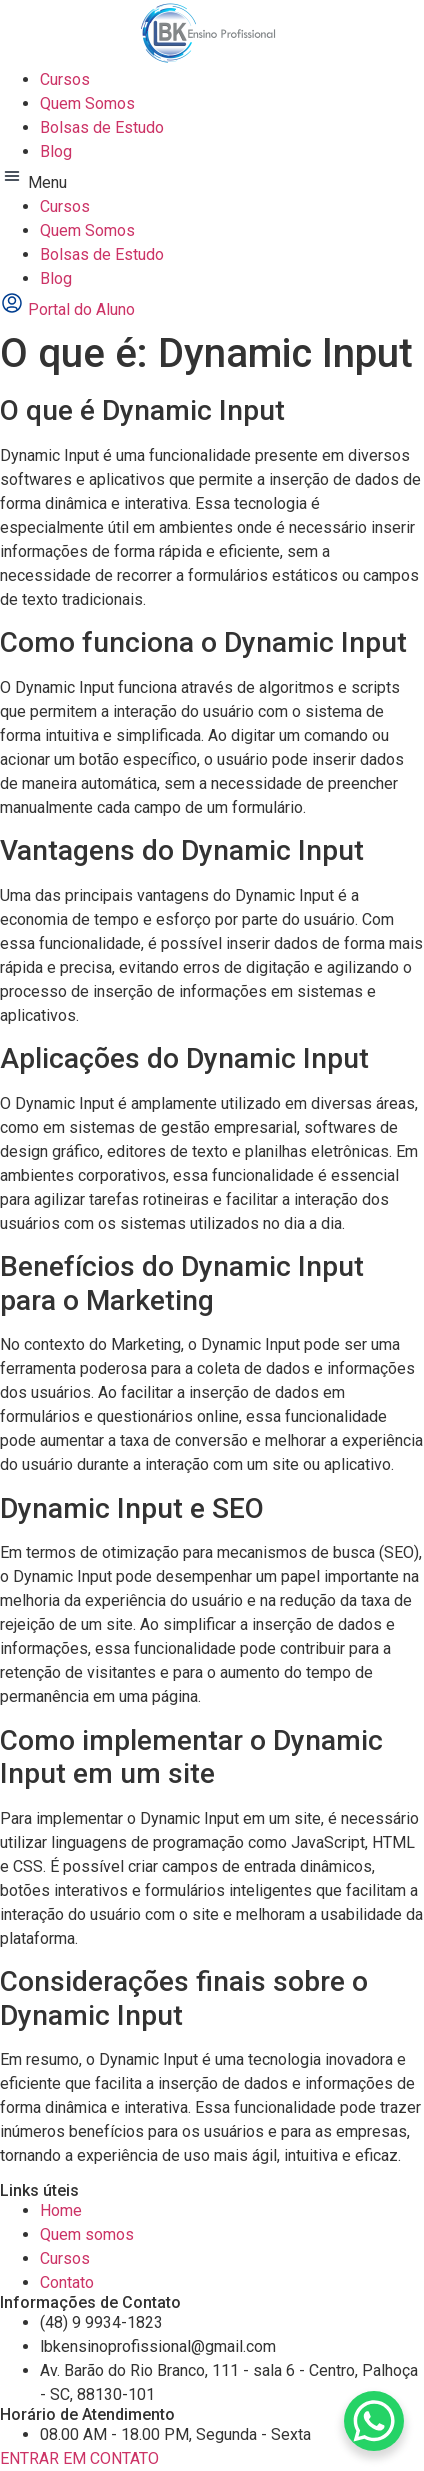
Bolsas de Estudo (102, 127)
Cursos (65, 79)
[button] (212, 179)
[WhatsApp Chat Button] (374, 2421)
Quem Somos (87, 103)
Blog (56, 151)
